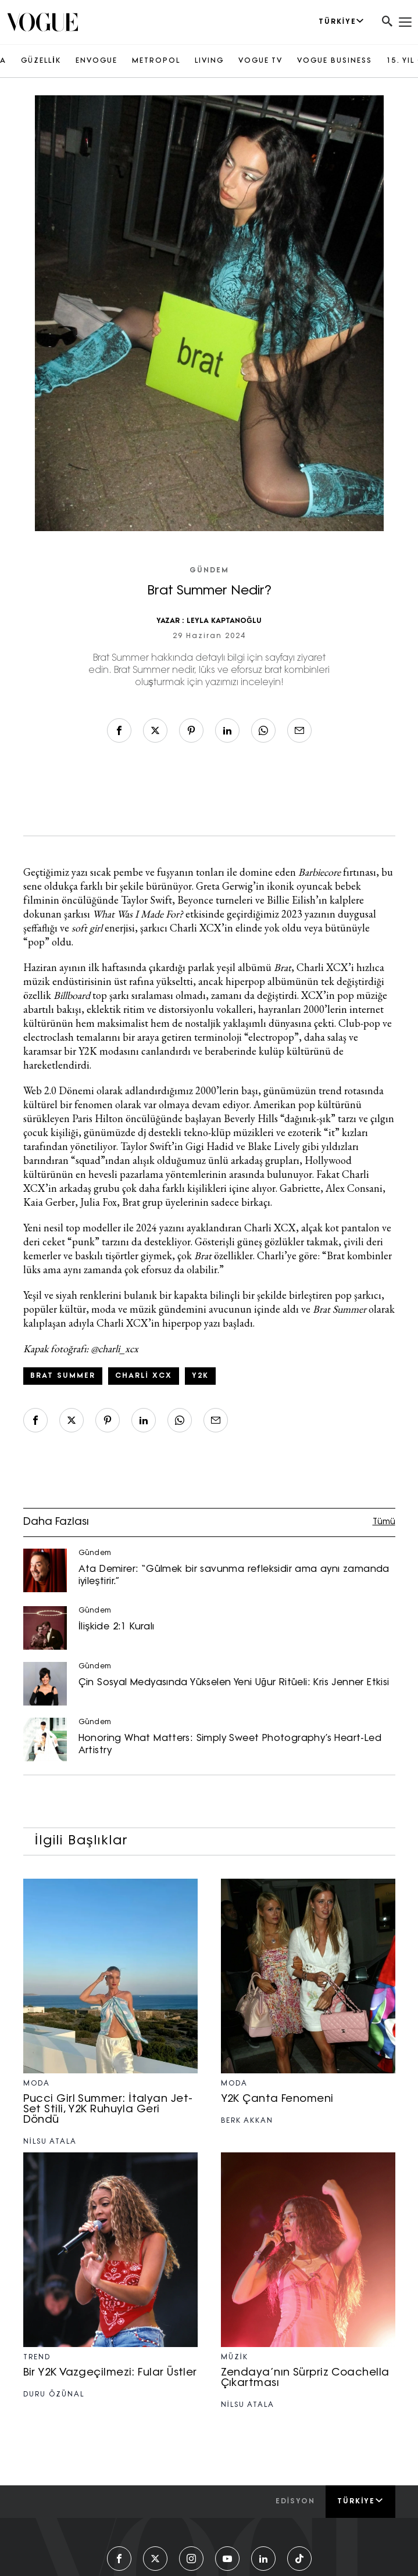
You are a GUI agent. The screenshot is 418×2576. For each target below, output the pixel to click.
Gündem (209, 570)
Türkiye (360, 2501)
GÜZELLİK (40, 61)
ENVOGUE (96, 61)
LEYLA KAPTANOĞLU (224, 621)
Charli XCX (143, 1376)
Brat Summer (62, 1376)
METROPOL (156, 61)
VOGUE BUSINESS (334, 61)
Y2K (200, 1376)
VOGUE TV (260, 61)
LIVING (209, 61)
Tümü (384, 1522)
